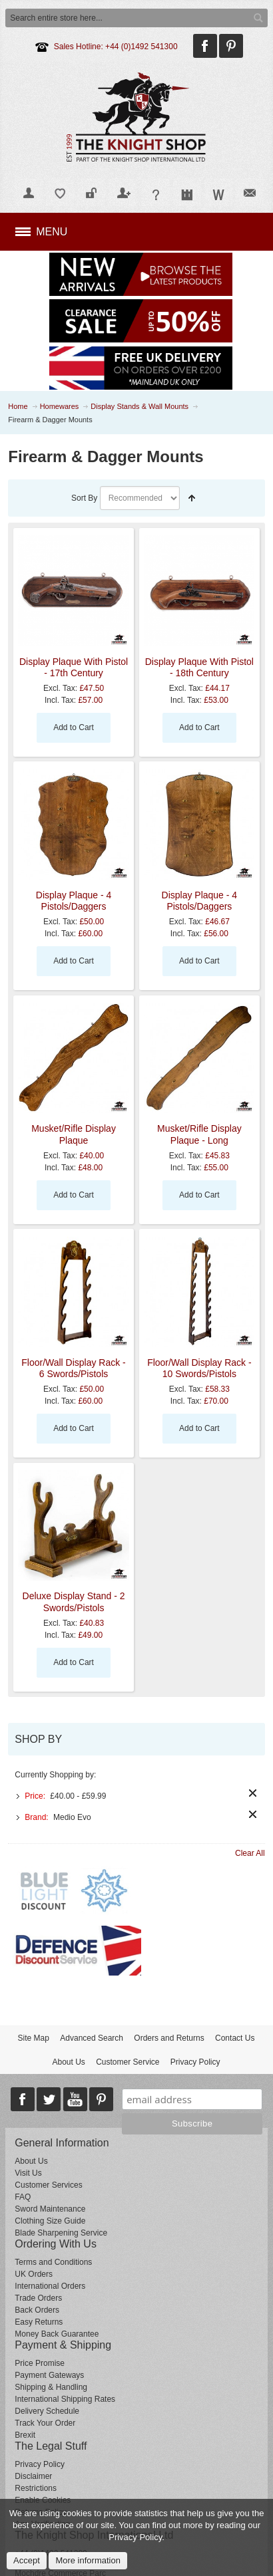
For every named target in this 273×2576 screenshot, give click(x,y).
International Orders (50, 2286)
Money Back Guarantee (57, 2334)
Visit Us (28, 2173)
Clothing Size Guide (50, 2221)
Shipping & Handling (51, 2387)
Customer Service (127, 2062)
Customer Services (48, 2185)
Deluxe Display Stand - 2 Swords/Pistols (74, 1601)
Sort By (84, 498)
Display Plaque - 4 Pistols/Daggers (74, 901)
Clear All (250, 1853)
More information (88, 2560)
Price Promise (40, 2363)
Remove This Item (252, 1793)
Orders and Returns (169, 2038)
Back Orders (37, 2310)
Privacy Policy (195, 2062)
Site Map (33, 2038)
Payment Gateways (49, 2375)
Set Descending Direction (192, 498)
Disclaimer (33, 2476)
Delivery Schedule (47, 2411)
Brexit (25, 2435)
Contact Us (234, 2038)
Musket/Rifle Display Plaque (73, 1134)
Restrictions (36, 2488)
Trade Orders (38, 2298)
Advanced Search (91, 2038)
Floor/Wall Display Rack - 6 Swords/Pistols (73, 1368)
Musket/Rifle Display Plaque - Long (199, 1134)
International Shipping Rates (65, 2399)
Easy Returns (39, 2322)
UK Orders (34, 2274)
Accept (26, 2560)
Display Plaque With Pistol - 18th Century (199, 667)
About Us (68, 2062)
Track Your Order (45, 2423)
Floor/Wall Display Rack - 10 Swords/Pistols (199, 1368)
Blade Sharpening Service (61, 2233)
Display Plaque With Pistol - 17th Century (73, 667)
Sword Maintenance (50, 2209)
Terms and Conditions (53, 2262)
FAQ (23, 2197)
